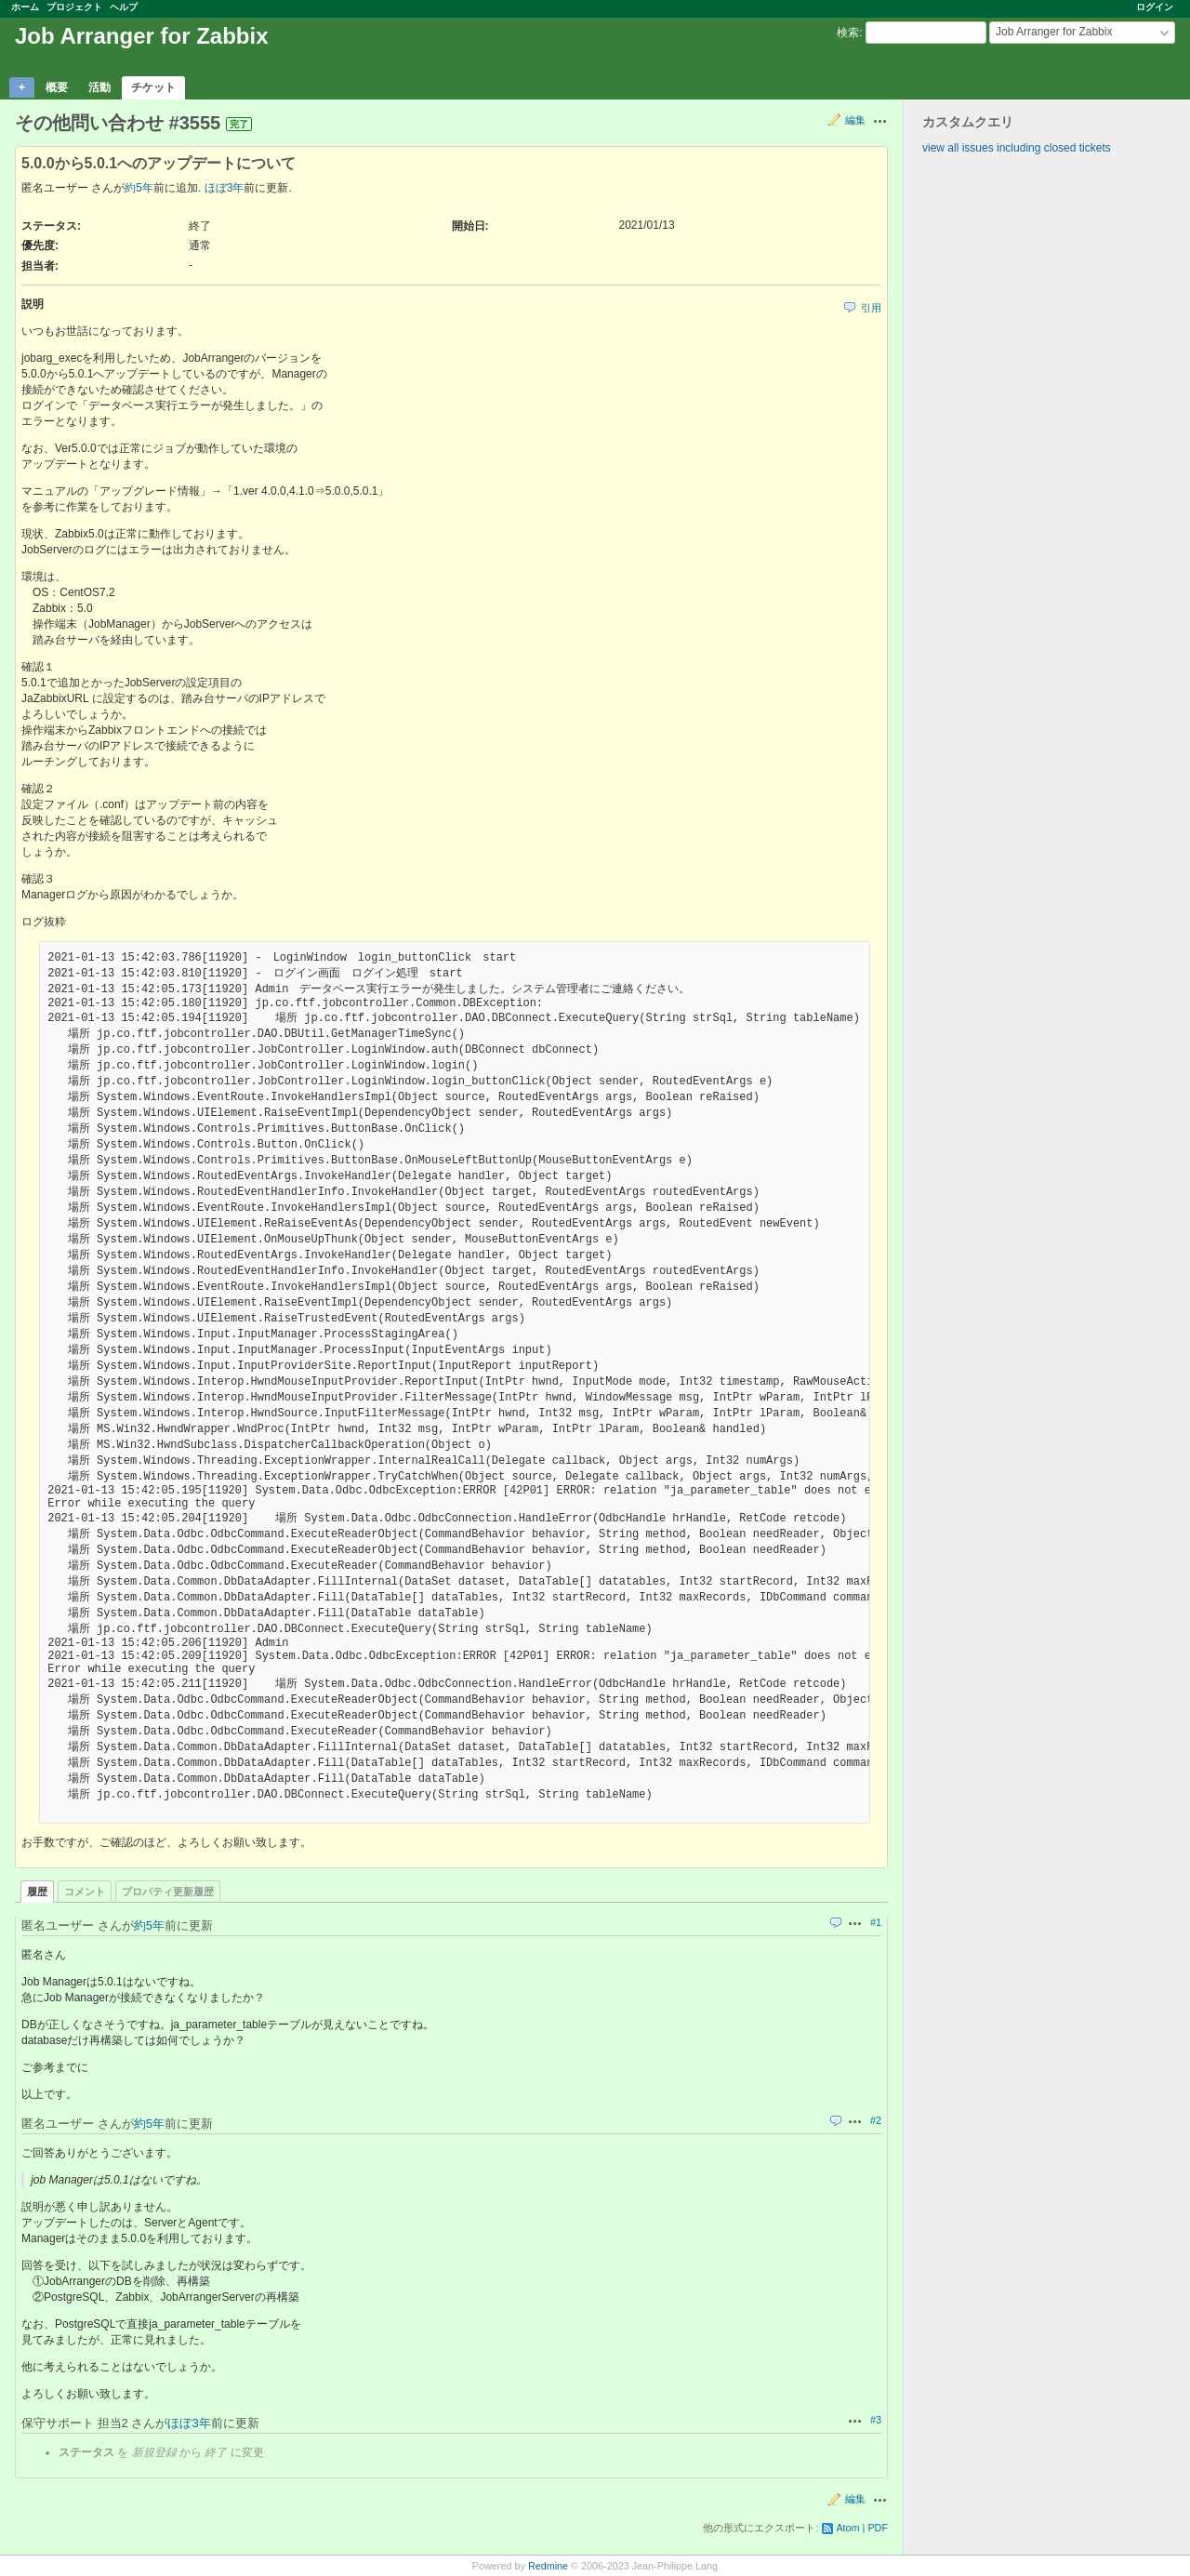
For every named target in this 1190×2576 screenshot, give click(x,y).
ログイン (1154, 7)
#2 (875, 2120)
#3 (875, 2419)
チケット (153, 87)
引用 (871, 307)
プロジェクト (74, 7)
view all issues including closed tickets (1016, 147)
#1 (875, 1922)
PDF (877, 2527)
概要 (57, 87)
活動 (99, 87)
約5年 (139, 187)
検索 (848, 32)
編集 (855, 120)
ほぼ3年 (225, 187)
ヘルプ (124, 7)
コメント (84, 1891)
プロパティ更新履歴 (168, 1891)
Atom (847, 2527)
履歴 (37, 1891)
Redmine (548, 2565)
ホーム (25, 7)
